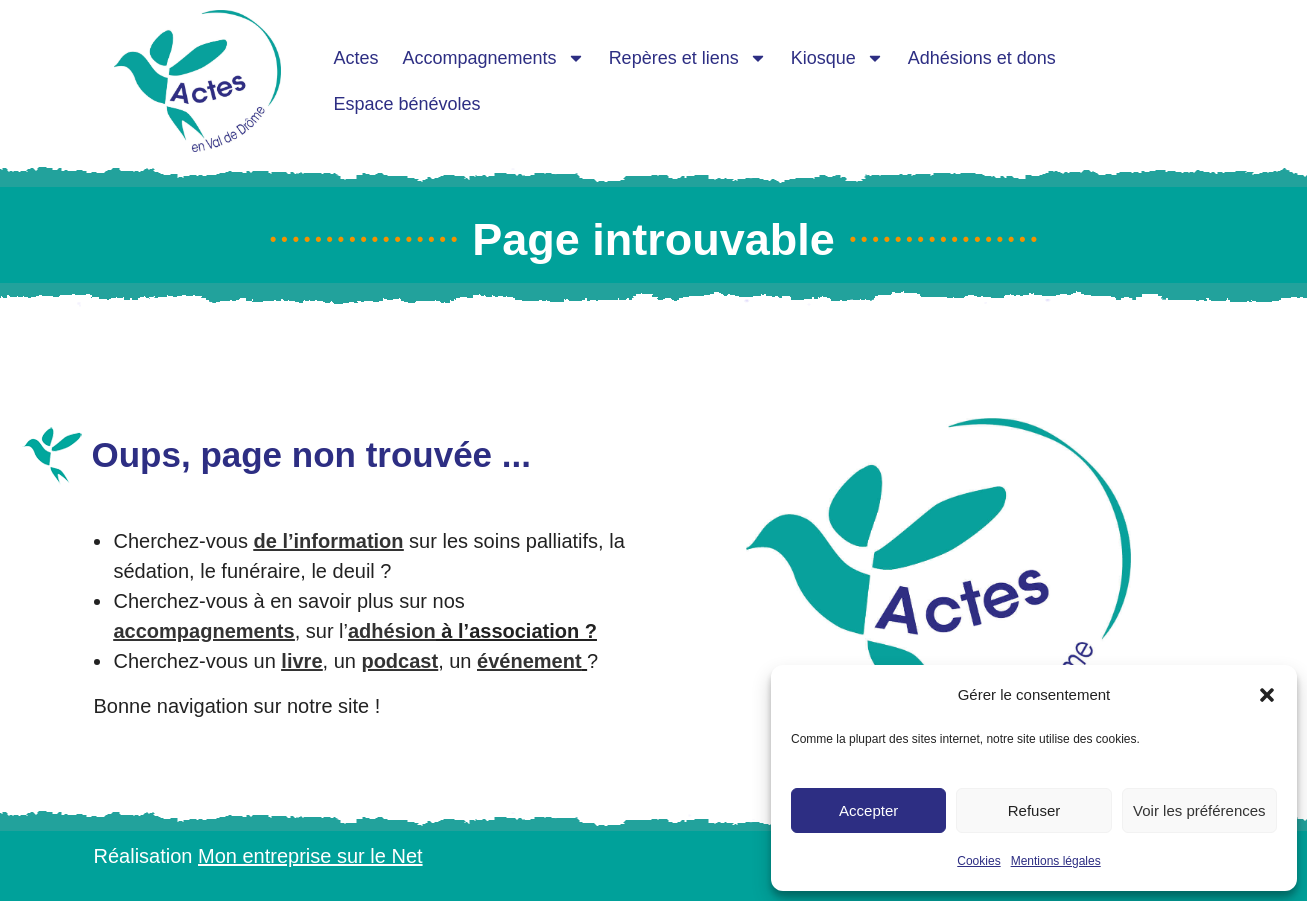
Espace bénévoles (407, 104)
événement (529, 661)
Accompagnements (494, 58)
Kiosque (837, 58)
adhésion (392, 631)
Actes (356, 58)
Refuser (1034, 810)
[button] (1267, 695)
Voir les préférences (1199, 810)
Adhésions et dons (982, 58)
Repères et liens (688, 58)
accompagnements (203, 631)
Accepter (868, 810)
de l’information (329, 541)
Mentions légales (1056, 861)
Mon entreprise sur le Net (310, 856)
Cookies (978, 861)
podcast (399, 661)
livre (301, 661)
